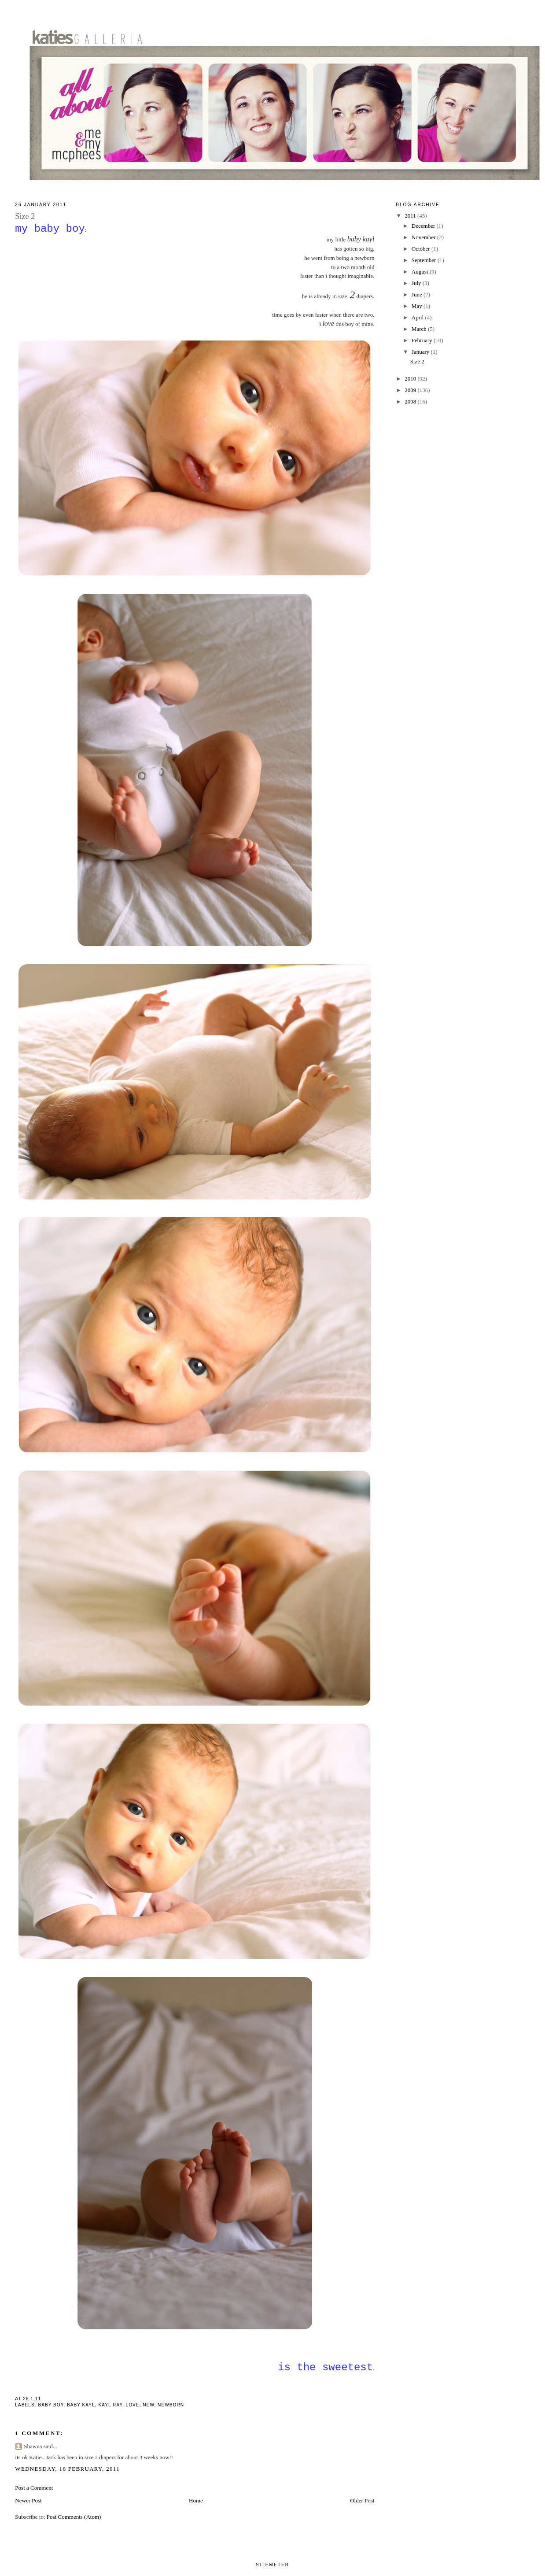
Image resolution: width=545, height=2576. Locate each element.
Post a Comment (34, 2487)
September (425, 260)
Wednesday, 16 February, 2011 (67, 2468)
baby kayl (81, 2404)
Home (196, 2500)
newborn (171, 2404)
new (148, 2404)
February (423, 340)
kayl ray (110, 2404)
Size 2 (417, 361)
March (420, 329)
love (133, 2404)
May (417, 306)
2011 (411, 215)
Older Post (362, 2500)
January (421, 351)
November (424, 237)
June (417, 294)
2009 (411, 390)
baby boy (50, 2404)
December (424, 225)
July (417, 283)
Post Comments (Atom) (74, 2516)
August (421, 271)
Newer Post (28, 2500)
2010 (411, 378)
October (421, 248)
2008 (411, 401)
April (418, 317)
